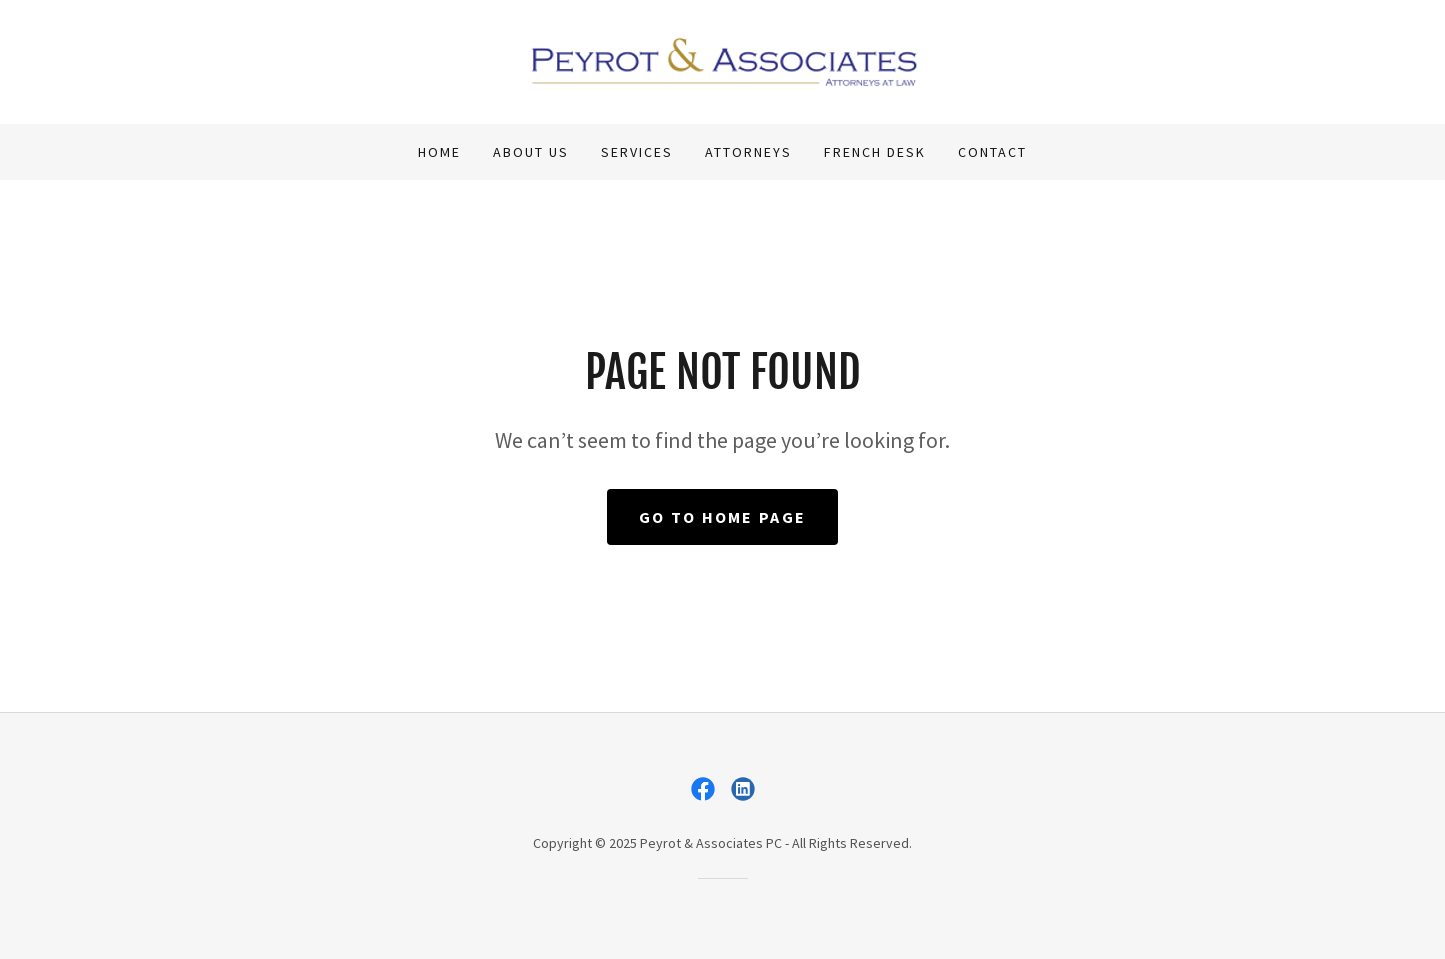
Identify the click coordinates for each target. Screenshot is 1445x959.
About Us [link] (531, 152)
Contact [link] (992, 152)
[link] (722, 60)
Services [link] (637, 152)
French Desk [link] (875, 152)
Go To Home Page (722, 517)
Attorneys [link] (748, 152)
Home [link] (439, 152)
